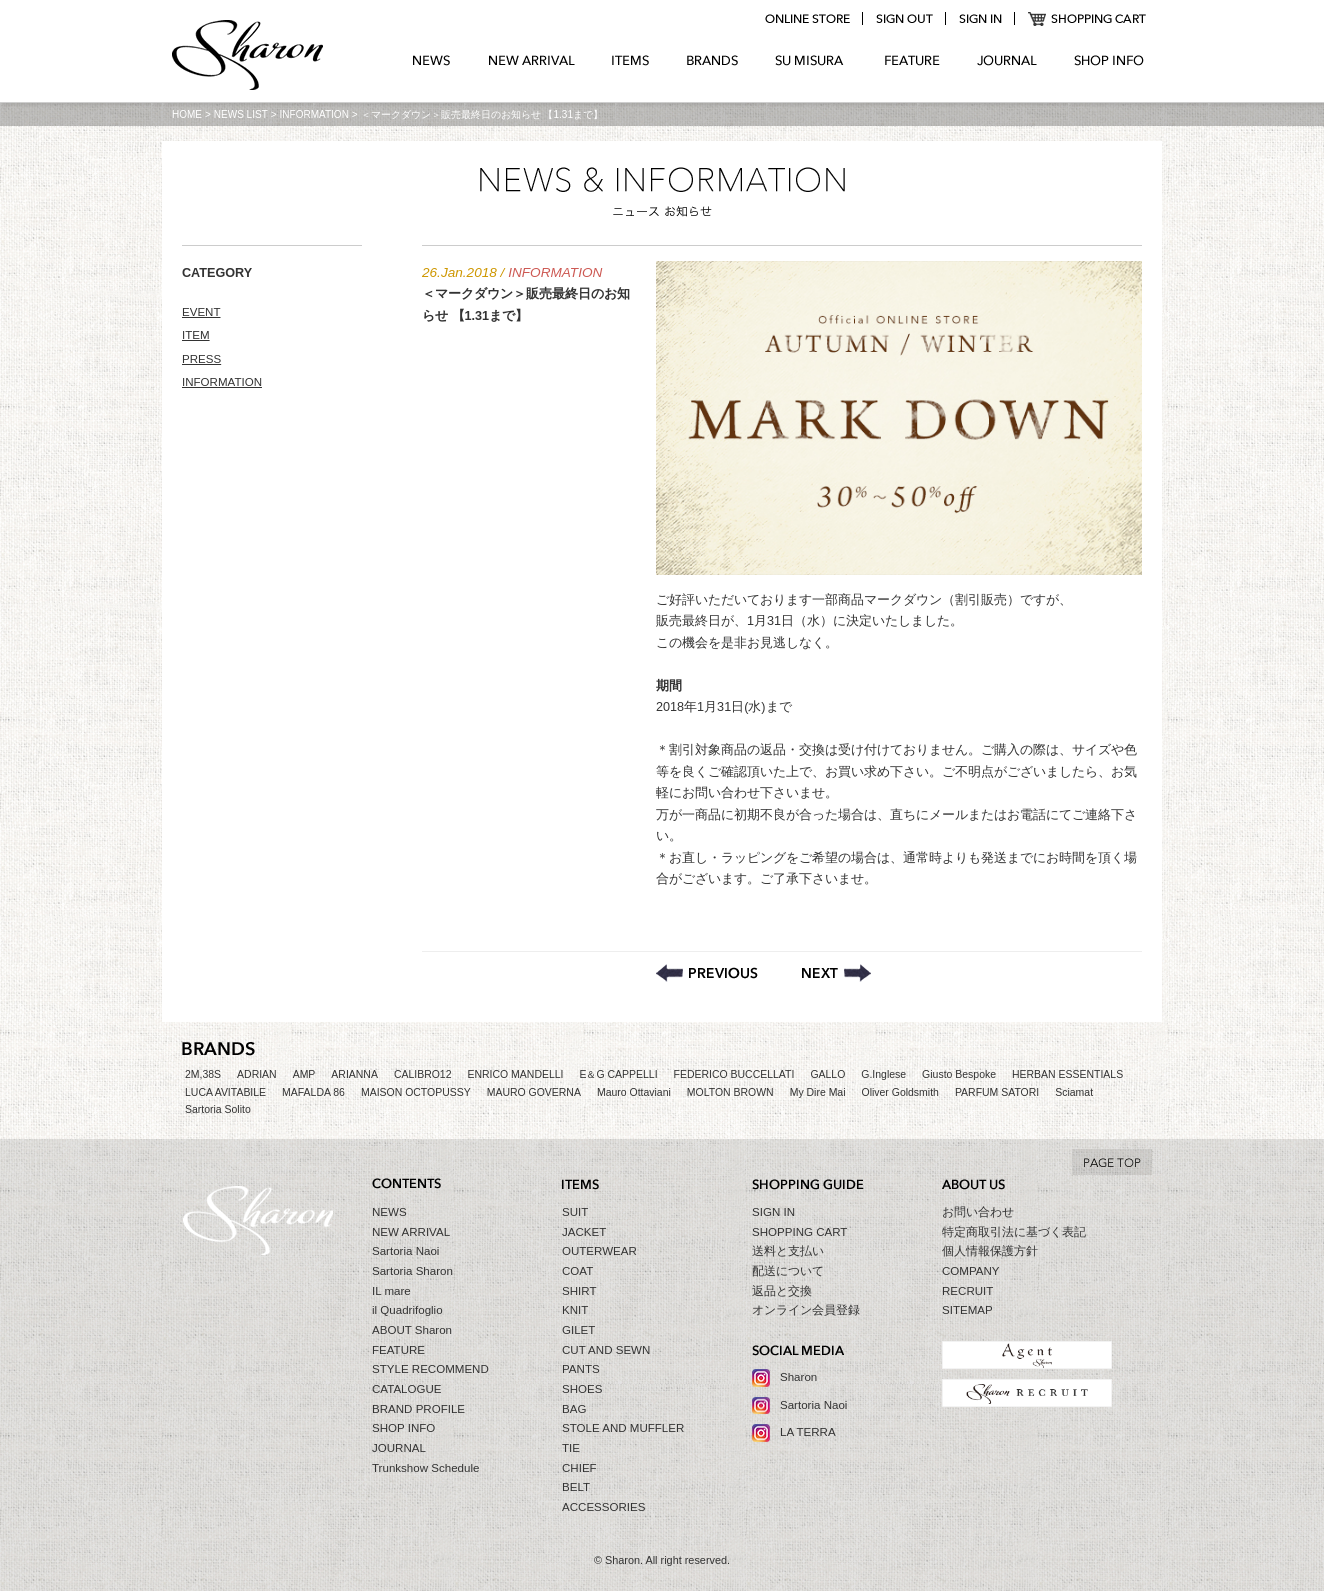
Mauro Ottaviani (634, 1092)
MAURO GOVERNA (534, 1092)
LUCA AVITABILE (225, 1092)
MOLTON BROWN (730, 1092)
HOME (187, 114)
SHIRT (579, 1291)
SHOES (582, 1389)
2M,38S (203, 1074)
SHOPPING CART (1087, 19)
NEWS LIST (241, 114)
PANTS (581, 1369)
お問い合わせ (978, 1212)
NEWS (431, 61)
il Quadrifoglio (407, 1310)
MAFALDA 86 (313, 1092)
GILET (578, 1330)
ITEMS (630, 61)
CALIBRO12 (423, 1074)
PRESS (201, 359)
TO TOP (1112, 1162)
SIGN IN (773, 1212)
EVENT (201, 312)
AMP (304, 1074)
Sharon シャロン (248, 57)
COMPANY (971, 1271)
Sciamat (1074, 1092)
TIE (571, 1448)
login (980, 19)
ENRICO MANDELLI (516, 1074)
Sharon (798, 1377)
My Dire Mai (818, 1092)
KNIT (575, 1310)
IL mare (391, 1291)
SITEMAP (967, 1310)
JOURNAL (1007, 61)
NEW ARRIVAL (531, 61)
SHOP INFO (1109, 61)
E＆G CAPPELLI (618, 1074)
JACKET (584, 1232)
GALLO (827, 1074)
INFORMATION (314, 114)
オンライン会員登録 (806, 1310)
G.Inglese (883, 1074)
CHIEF (579, 1468)
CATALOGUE (407, 1389)
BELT (576, 1487)
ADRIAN (257, 1074)
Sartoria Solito (218, 1109)
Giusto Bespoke (959, 1074)
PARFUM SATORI (997, 1092)
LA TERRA (808, 1432)
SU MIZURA (811, 61)
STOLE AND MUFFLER (623, 1428)
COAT (577, 1271)
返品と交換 (782, 1291)
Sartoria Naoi (405, 1251)
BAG (574, 1409)
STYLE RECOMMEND (430, 1369)
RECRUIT (967, 1291)
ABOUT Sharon (412, 1330)
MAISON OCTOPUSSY (416, 1092)
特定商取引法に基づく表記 (1014, 1232)
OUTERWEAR (599, 1251)
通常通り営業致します (707, 973)
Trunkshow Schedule (425, 1468)
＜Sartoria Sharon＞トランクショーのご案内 (836, 973)
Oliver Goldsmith (900, 1092)
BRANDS (712, 61)
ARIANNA (354, 1074)
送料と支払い (788, 1251)
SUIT (575, 1212)
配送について (788, 1271)
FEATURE (912, 61)
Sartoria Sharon (412, 1271)
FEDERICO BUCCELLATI (734, 1074)
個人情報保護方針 (990, 1251)
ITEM (196, 335)
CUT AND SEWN (606, 1350)
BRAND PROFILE (418, 1409)
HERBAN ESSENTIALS (1067, 1074)
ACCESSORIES (603, 1507)
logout (904, 19)
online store (807, 19)
